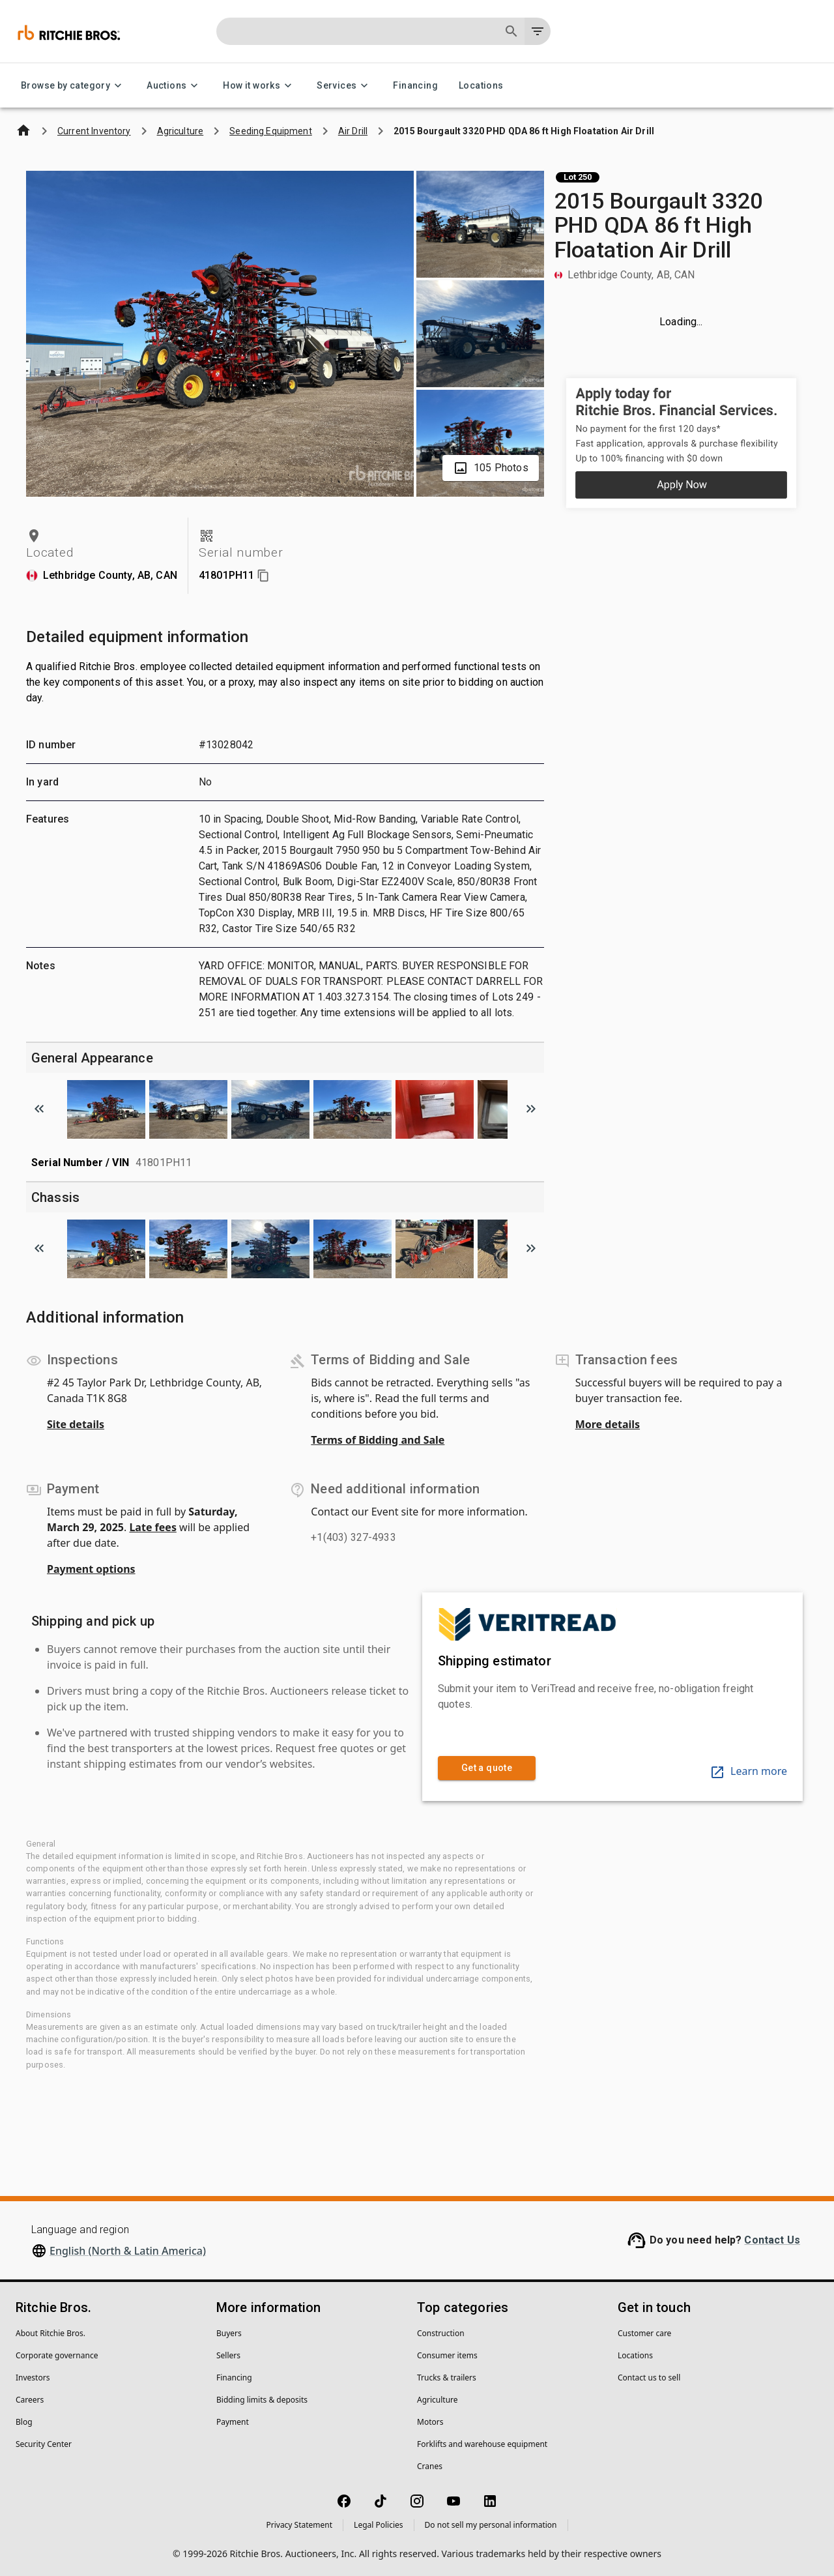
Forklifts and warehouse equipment (482, 2444)
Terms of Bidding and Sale (377, 1440)
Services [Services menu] (344, 86)
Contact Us (772, 2240)
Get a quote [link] (487, 1768)
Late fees (153, 1527)
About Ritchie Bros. (50, 2333)
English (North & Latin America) (128, 2251)
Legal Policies (378, 2524)
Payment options (91, 1569)
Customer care (644, 2333)
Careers (30, 2399)
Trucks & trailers (446, 2377)
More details (607, 1424)
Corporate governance (57, 2355)
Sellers (228, 2355)
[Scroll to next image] (531, 1108)
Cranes (429, 2466)
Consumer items (447, 2355)
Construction (441, 2333)
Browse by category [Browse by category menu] (73, 86)
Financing (415, 86)
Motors (430, 2421)
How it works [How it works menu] (259, 86)
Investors (33, 2377)
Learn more (748, 1771)
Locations (481, 86)
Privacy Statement (299, 2524)
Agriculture (437, 2399)
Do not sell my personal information (491, 2524)
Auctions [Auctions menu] (174, 86)
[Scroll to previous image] (39, 1108)
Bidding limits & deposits (262, 2399)
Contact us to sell (649, 2377)
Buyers (229, 2333)
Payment (232, 2421)
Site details (75, 1424)
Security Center (44, 2444)
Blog (24, 2421)
